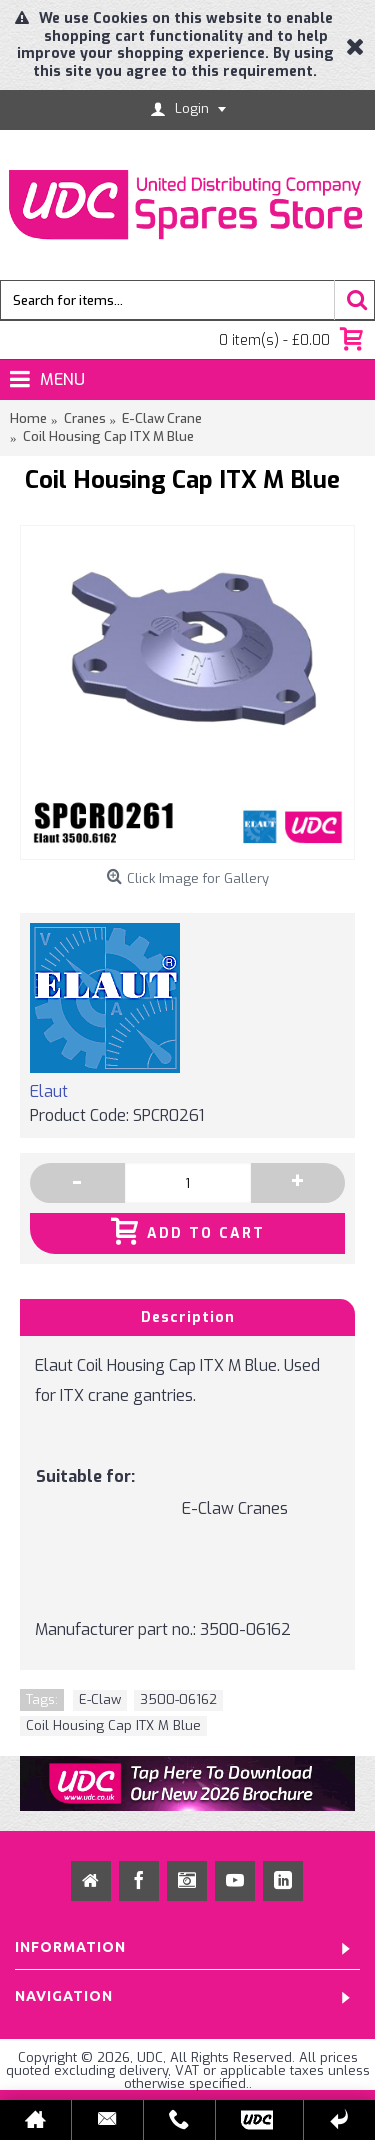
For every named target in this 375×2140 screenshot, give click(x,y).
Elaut (49, 1091)
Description (188, 1317)
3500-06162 (178, 1699)
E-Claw (100, 1699)
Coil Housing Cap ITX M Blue (113, 1725)
